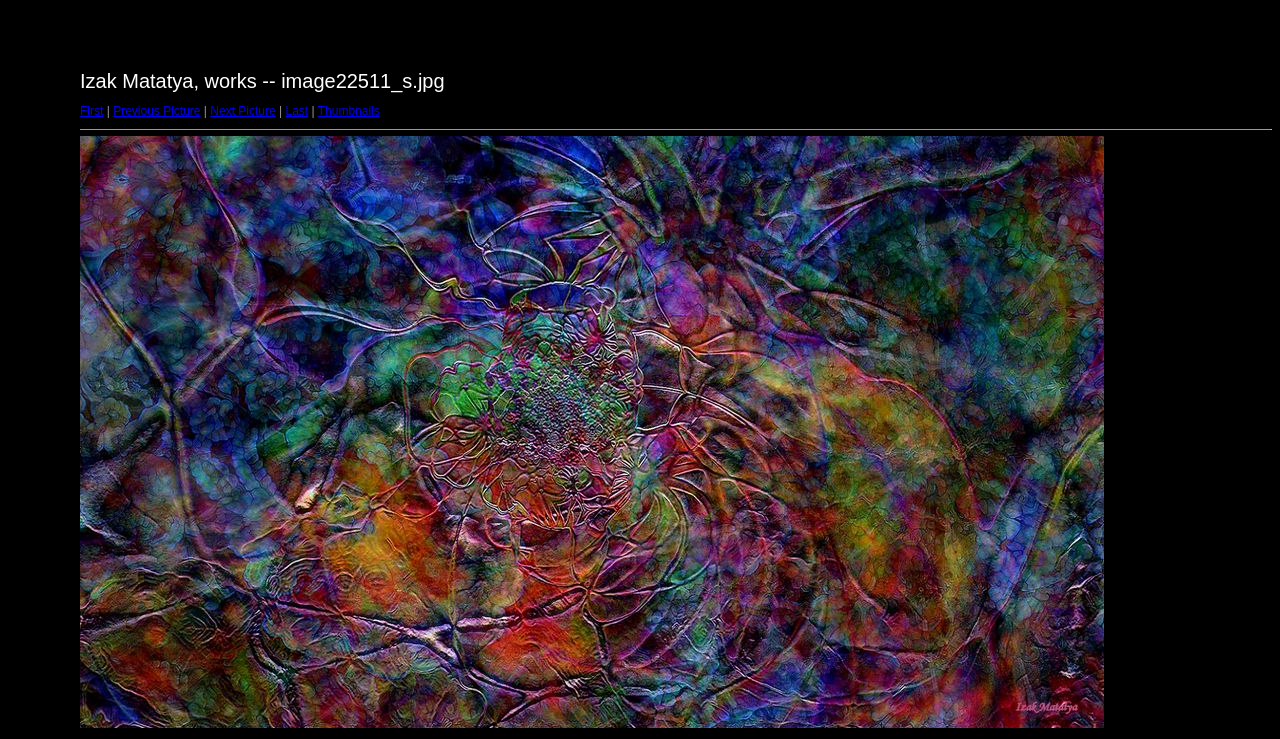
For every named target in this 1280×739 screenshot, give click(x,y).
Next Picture (242, 111)
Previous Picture (156, 111)
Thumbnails (349, 111)
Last (296, 111)
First (91, 111)
